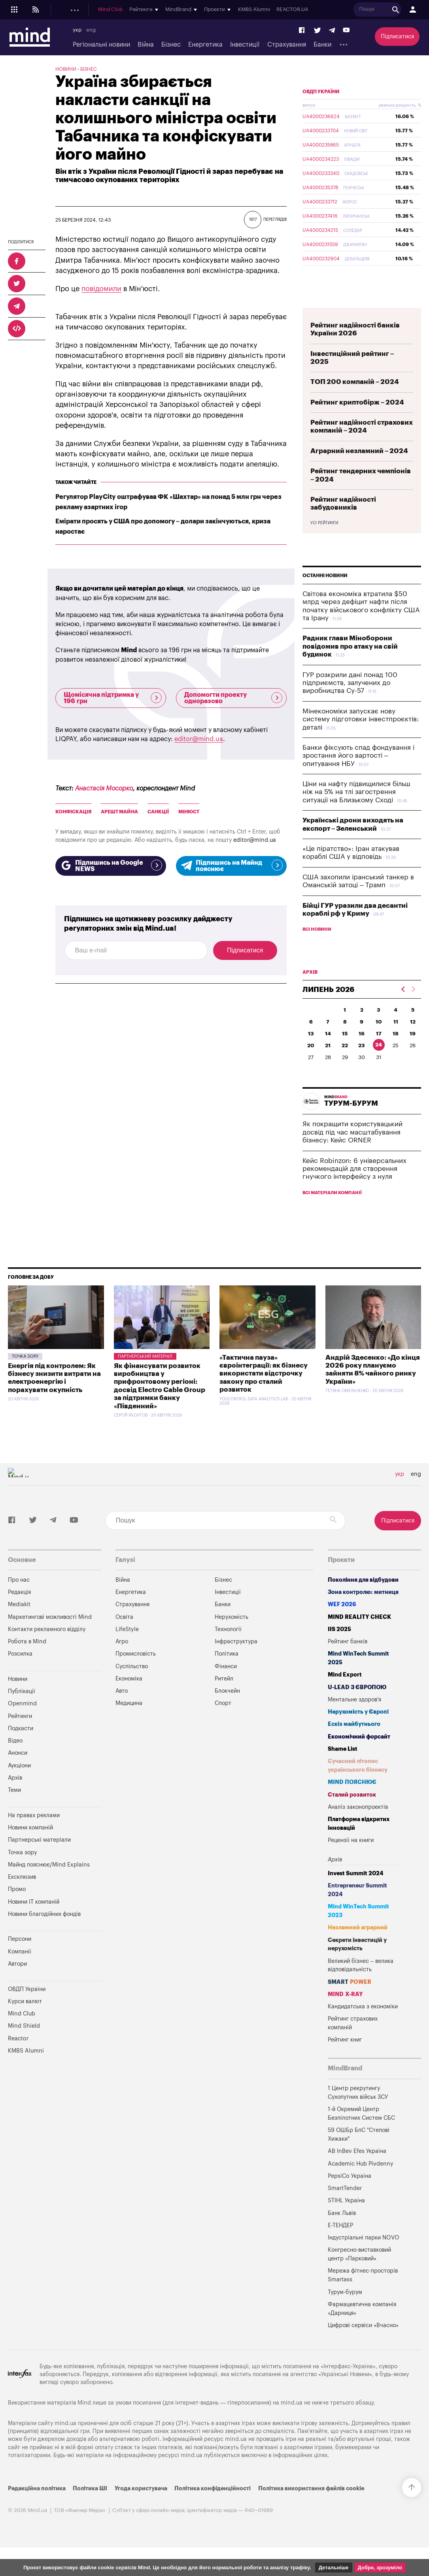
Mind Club (224, 9)
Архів (15, 1796)
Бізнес (171, 44)
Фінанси (226, 1685)
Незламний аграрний (357, 1946)
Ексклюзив (22, 1895)
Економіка (128, 1697)
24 (378, 1063)
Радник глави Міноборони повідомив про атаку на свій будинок (350, 664)
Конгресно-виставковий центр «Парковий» (359, 2273)
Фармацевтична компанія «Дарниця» (362, 2327)
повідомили (101, 288)
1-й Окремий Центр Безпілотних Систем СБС (361, 2132)
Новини (71, 9)
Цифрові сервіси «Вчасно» (363, 2343)
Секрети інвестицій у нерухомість (357, 1963)
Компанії (19, 1970)
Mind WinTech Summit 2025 (358, 1677)
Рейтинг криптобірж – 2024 (357, 421)
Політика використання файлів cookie (311, 2507)
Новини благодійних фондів (44, 1932)
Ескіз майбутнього (354, 1742)
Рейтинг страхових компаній (353, 2042)
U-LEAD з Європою (357, 1706)
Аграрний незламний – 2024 (359, 469)
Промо (17, 1907)
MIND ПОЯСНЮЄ (352, 1800)
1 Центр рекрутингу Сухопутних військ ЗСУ (358, 2111)
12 (413, 1040)
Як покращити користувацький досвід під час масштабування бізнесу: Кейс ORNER (352, 1150)
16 (362, 1052)
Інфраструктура (236, 1660)
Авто (121, 1709)
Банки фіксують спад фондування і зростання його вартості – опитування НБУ (358, 774)
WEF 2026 (342, 1623)
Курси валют (25, 2020)
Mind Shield (24, 2044)
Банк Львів (342, 2231)
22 (345, 1064)
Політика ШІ (90, 2507)
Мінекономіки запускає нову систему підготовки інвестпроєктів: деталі (360, 737)
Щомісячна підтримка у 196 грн (113, 698)
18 (396, 1052)
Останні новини (325, 594)
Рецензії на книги (351, 1858)
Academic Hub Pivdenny (360, 2182)
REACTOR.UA (407, 9)
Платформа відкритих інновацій (358, 1842)
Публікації (100, 9)
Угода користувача (141, 2507)
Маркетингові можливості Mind (50, 1635)
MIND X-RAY (345, 2012)
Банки (322, 44)
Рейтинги (20, 1734)
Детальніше (334, 2567)
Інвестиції (244, 44)
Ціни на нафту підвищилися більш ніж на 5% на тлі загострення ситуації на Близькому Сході (356, 810)
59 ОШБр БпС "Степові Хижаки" (358, 2153)
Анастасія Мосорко (104, 788)
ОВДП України (321, 110)
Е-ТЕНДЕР (340, 2244)
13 (311, 1052)
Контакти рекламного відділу (46, 1647)
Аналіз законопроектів (358, 1825)
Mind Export (345, 1693)
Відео (15, 1759)
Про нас (19, 1598)
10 (379, 1040)
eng (91, 30)
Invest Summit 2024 (356, 1892)
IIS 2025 (339, 1647)
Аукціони (19, 1784)
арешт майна (119, 811)
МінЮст (188, 811)
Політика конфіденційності (212, 2507)
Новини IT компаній (33, 1920)
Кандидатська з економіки (363, 2025)
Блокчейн (227, 1709)
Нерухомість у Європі (358, 1730)
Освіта (124, 1635)
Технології (228, 1647)
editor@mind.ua (198, 739)
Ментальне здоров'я (354, 1718)
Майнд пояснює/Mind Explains (49, 1883)
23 (361, 1064)
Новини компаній (30, 1846)
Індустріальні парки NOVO (363, 2256)
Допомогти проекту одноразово (233, 698)
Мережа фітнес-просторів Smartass (363, 2294)
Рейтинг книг (345, 2058)
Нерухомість (231, 1635)
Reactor (18, 2057)
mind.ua (291, 2421)
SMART (349, 2000)
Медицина (128, 1721)
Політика (226, 1672)
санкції (158, 811)
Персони (19, 1957)
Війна (146, 44)
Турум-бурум (345, 2310)
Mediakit (19, 1623)
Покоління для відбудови (363, 1598)
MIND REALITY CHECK (359, 1635)
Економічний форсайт (359, 1755)
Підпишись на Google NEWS (110, 866)
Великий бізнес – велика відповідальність (360, 1984)
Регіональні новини (101, 44)
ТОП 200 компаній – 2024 (354, 400)
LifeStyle (127, 1647)
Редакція (19, 1610)
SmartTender (345, 2206)
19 (413, 1052)
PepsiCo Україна (349, 2194)
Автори (17, 1982)
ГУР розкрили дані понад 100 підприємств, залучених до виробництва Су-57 (349, 701)
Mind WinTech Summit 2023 (358, 1929)
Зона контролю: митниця (363, 1610)
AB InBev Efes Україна (357, 2169)
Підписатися (397, 37)
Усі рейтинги (324, 542)
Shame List (342, 1767)
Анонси (17, 1771)
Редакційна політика (37, 2507)
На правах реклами (34, 1834)
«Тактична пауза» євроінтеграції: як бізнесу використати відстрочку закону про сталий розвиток (263, 1392)
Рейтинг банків (347, 1660)
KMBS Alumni (368, 9)
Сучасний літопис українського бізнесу (357, 1784)
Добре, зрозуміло (380, 2567)
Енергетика (205, 44)
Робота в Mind (27, 1660)
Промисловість (135, 1672)
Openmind (133, 9)
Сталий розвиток (352, 1813)
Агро (121, 1660)
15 (345, 1052)
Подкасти (165, 9)
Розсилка (20, 1672)
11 (395, 1040)
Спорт (223, 1721)
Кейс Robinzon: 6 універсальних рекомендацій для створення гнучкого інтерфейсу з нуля (354, 1187)
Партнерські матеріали (39, 1858)
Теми (14, 1808)
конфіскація (73, 811)
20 (310, 1064)
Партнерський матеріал (145, 1375)
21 (328, 1064)
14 (328, 1052)
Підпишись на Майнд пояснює (231, 866)
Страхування (286, 44)
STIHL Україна (346, 2219)
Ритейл (224, 1697)
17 (379, 1052)
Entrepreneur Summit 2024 (357, 1909)
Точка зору (25, 1375)
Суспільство (131, 1685)
